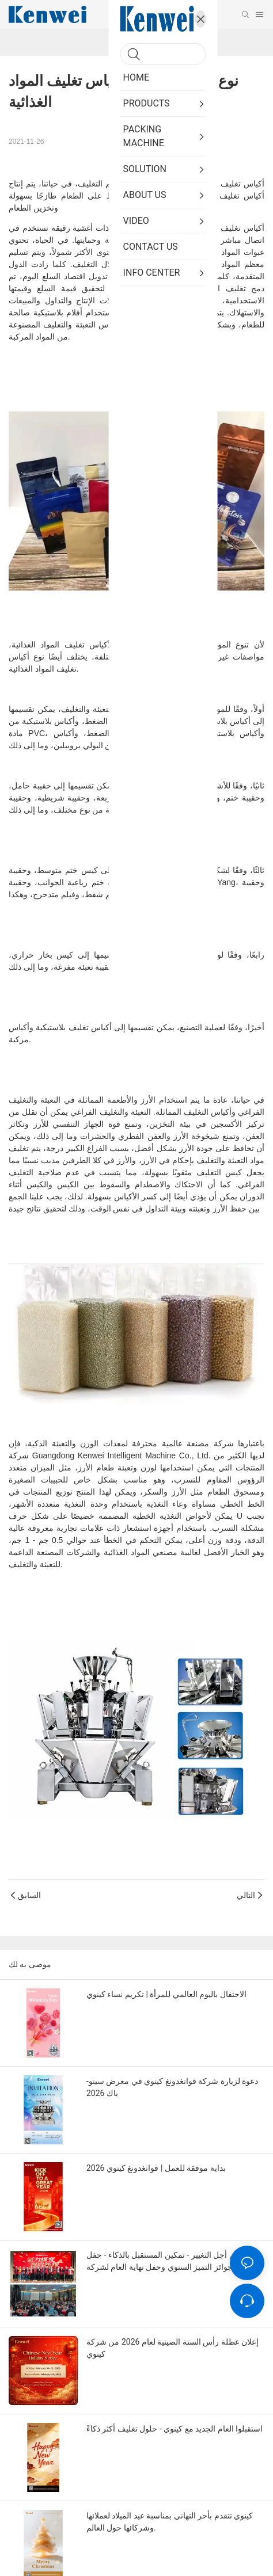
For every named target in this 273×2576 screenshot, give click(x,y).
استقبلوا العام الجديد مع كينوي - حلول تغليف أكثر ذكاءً (174, 2428)
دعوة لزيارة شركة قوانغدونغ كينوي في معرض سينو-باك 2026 (172, 2087)
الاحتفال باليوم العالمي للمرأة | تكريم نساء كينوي (166, 1994)
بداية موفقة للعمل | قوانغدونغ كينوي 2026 (156, 2168)
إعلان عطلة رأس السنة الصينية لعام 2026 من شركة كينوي (172, 2347)
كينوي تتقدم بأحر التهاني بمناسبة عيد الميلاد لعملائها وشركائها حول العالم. (169, 2521)
